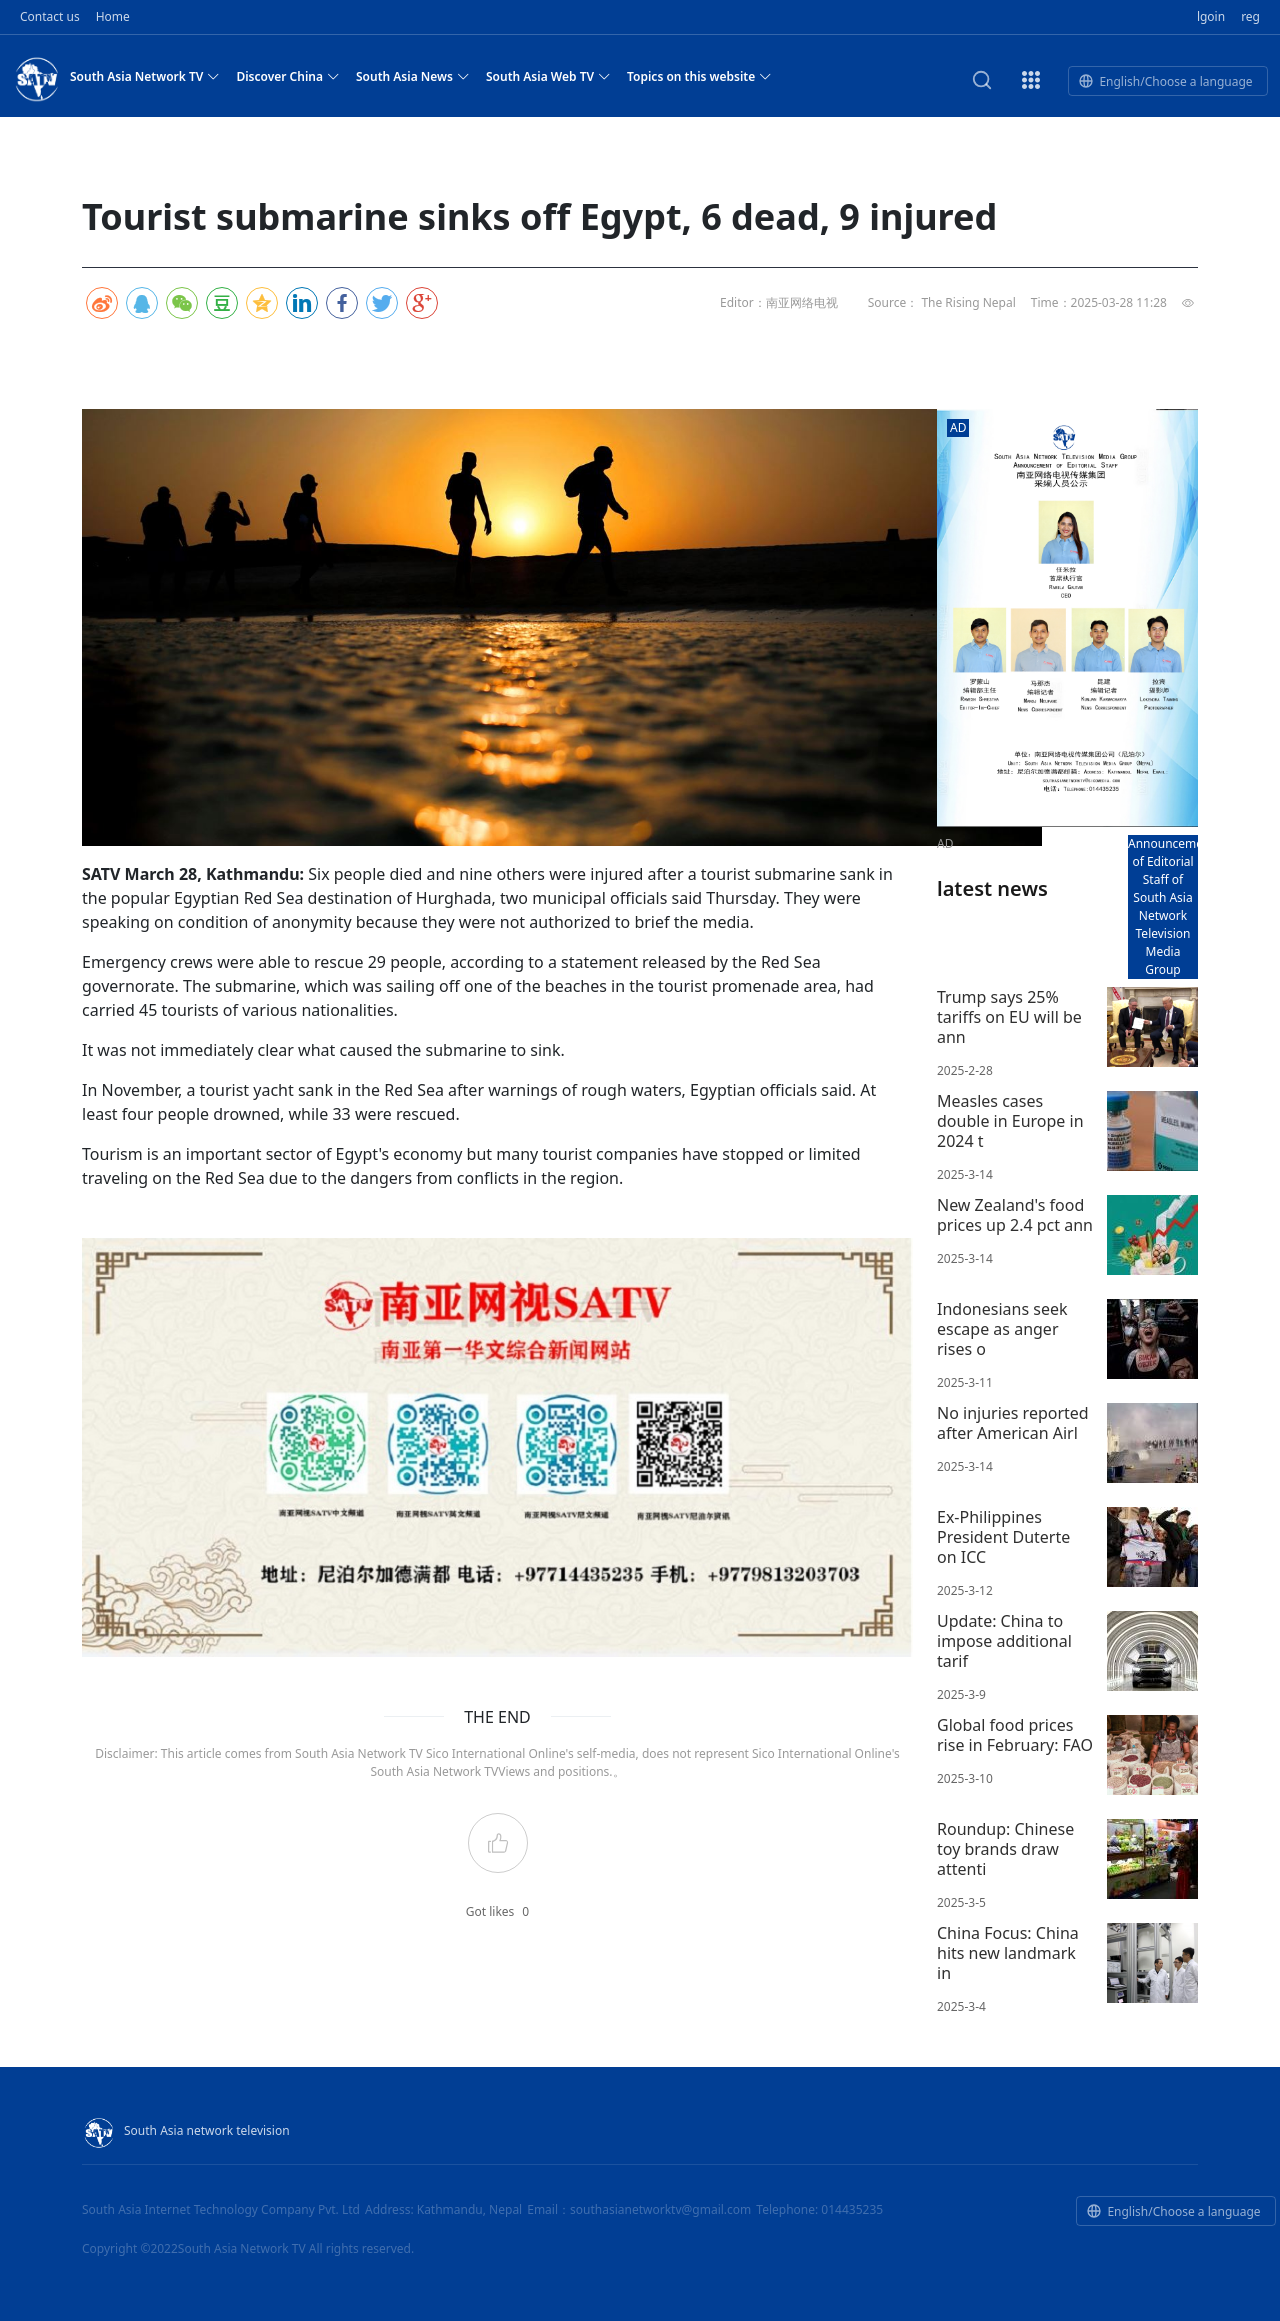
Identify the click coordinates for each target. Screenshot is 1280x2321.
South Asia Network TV (145, 76)
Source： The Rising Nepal (942, 302)
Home (113, 16)
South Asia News (413, 76)
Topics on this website (699, 76)
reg (1250, 16)
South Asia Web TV (548, 76)
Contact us (50, 16)
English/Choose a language (1165, 81)
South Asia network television (186, 2130)
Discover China (288, 76)
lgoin (1211, 16)
